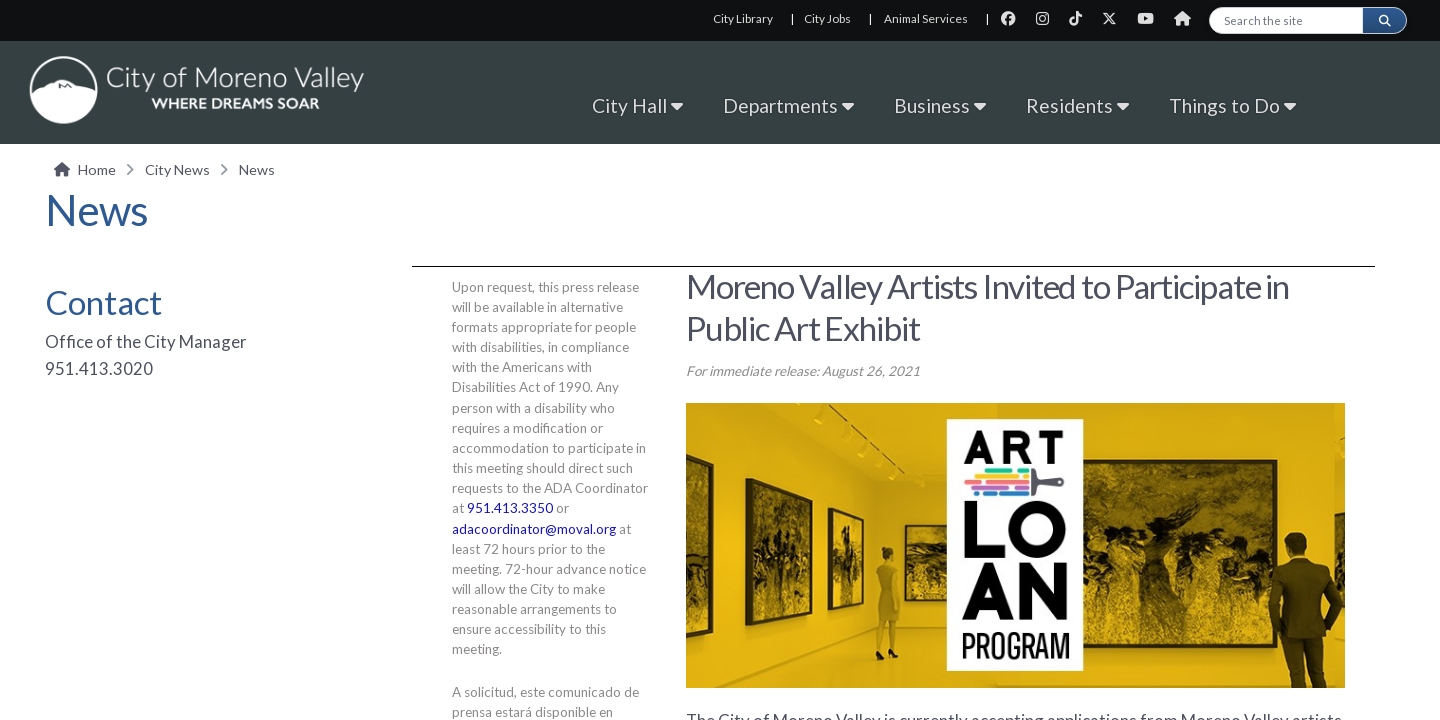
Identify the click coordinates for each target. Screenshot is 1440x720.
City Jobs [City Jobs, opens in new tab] (827, 18)
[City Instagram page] (1048, 18)
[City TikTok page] (1081, 18)
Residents (1077, 105)
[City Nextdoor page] (1187, 18)
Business (940, 105)
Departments (788, 105)
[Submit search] (1384, 20)
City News (177, 169)
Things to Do (1232, 105)
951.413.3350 (510, 508)
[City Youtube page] (1151, 18)
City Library (743, 18)
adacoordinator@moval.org (534, 529)
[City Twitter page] (1115, 18)
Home (97, 169)
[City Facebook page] (1014, 18)
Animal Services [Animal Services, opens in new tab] (926, 18)
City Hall (637, 105)
